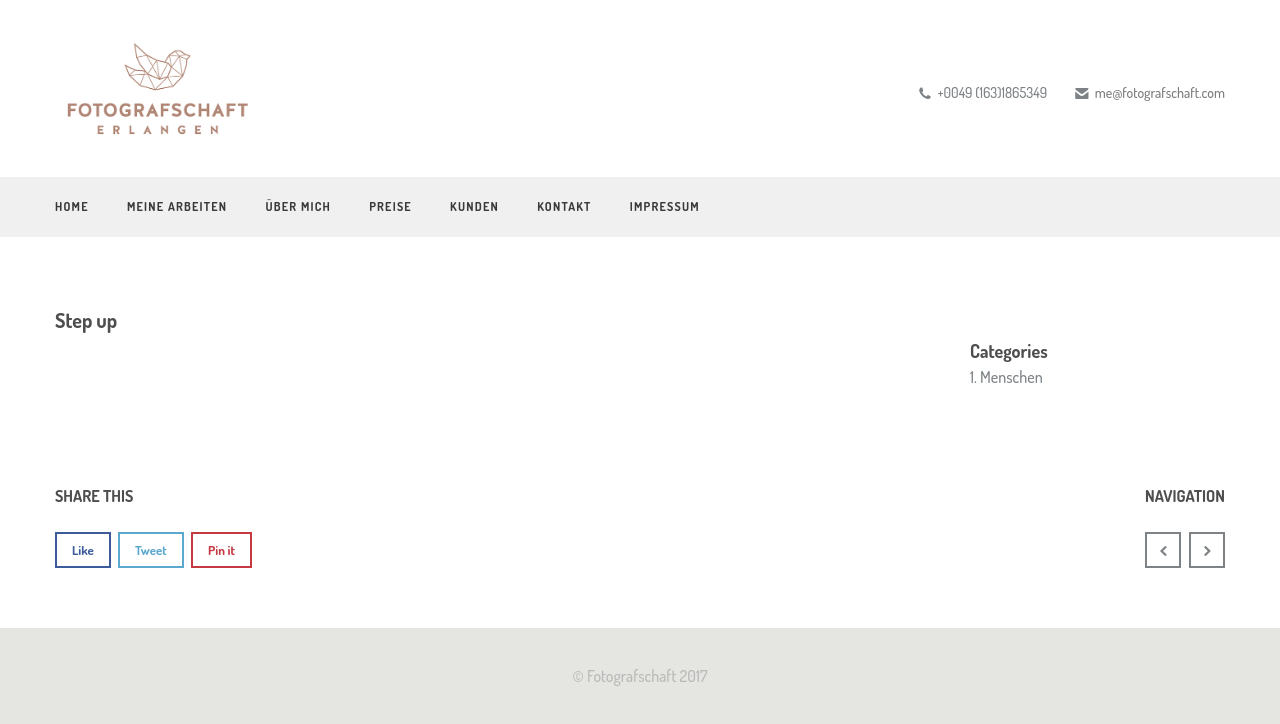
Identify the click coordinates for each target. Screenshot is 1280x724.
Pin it (221, 550)
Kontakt (564, 206)
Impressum (665, 206)
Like (83, 550)
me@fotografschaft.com (1160, 92)
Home (72, 206)
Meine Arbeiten (177, 206)
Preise (390, 206)
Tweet (151, 550)
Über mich (298, 206)
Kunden (474, 206)
